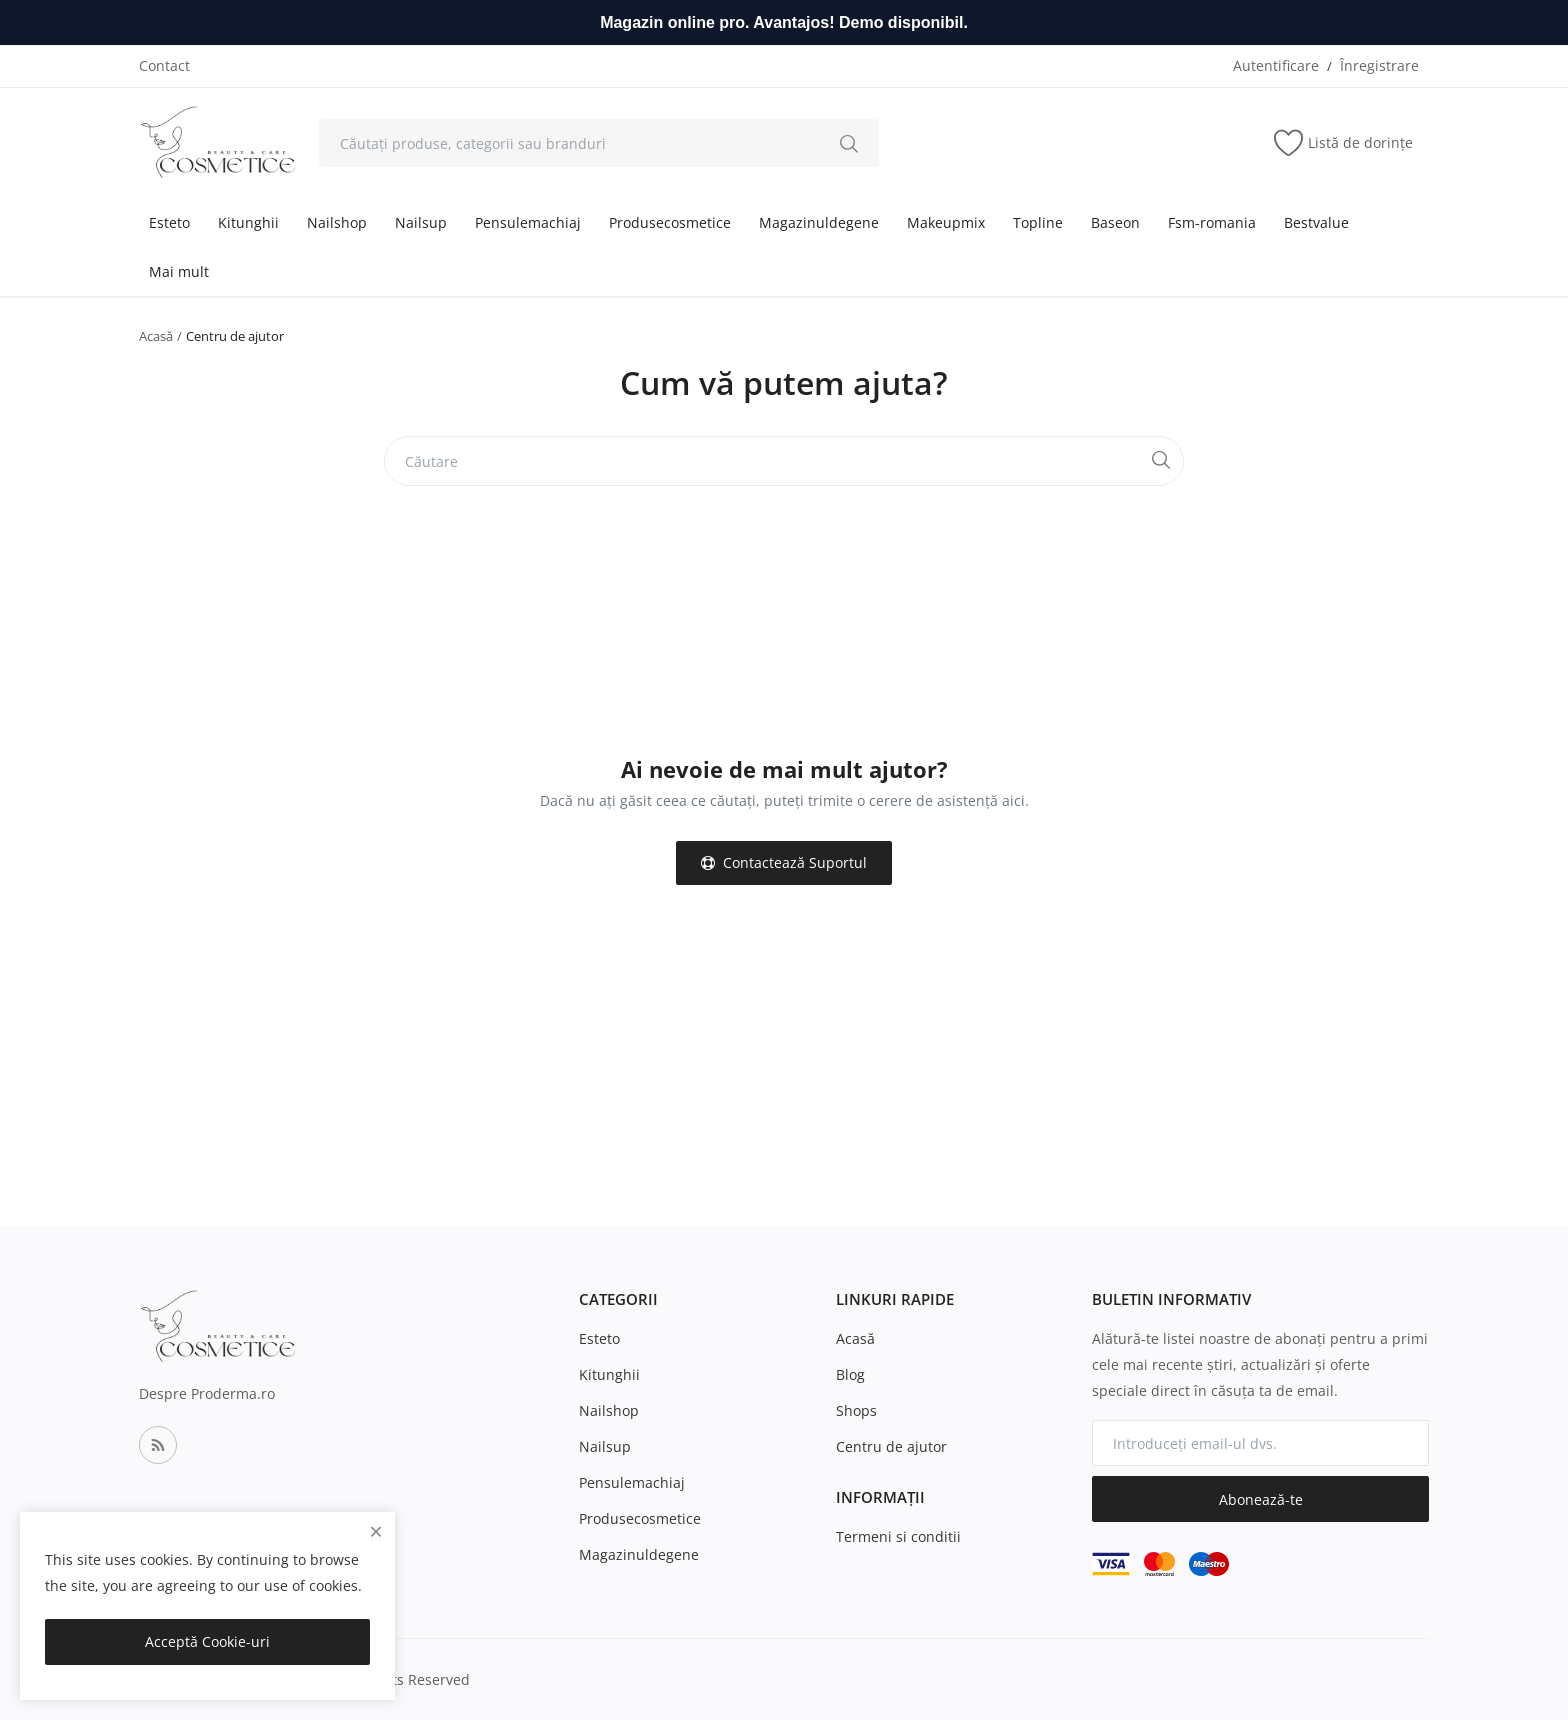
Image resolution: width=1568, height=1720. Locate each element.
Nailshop (337, 222)
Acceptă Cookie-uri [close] (207, 1641)
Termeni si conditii (898, 1536)
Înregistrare (1379, 65)
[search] (849, 143)
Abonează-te (1261, 1499)
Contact (164, 65)
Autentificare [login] (1276, 65)
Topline (1038, 222)
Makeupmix (946, 222)
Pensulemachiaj (528, 222)
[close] (376, 1531)
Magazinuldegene (819, 222)
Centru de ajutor (891, 1446)
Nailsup (421, 222)
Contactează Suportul (784, 862)
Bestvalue (1316, 222)
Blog (850, 1374)
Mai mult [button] (179, 271)
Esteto (169, 222)
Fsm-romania (1212, 222)
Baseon (1115, 222)
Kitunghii (248, 222)
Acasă (156, 336)
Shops (856, 1410)
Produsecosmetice (670, 222)
